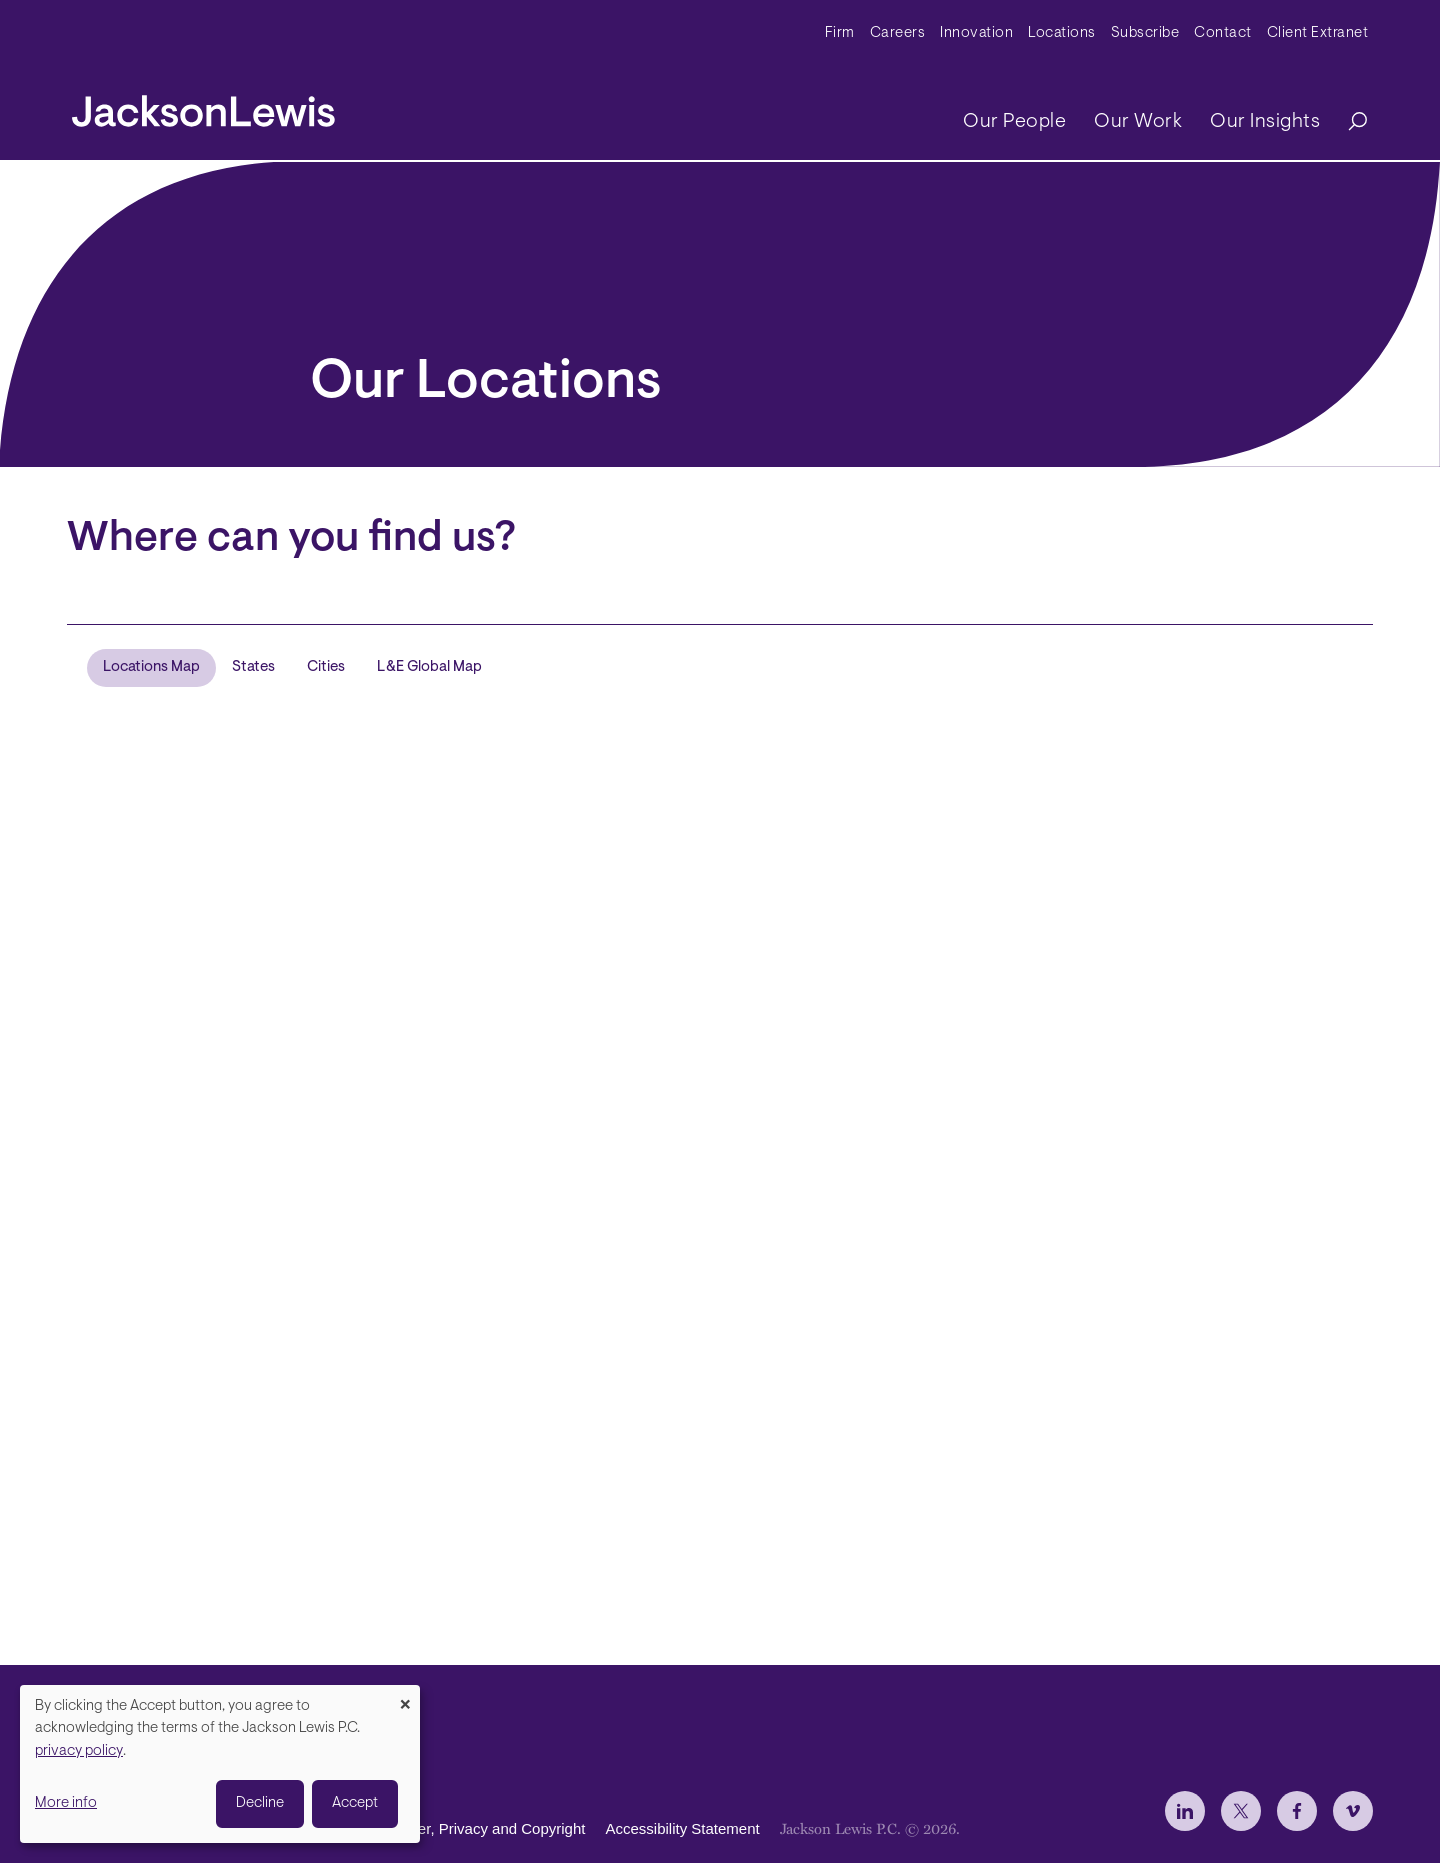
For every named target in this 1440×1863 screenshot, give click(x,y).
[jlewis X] (1241, 1811)
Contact (1223, 33)
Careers (898, 33)
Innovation (976, 33)
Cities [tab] (326, 667)
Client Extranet (1318, 33)
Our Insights (1265, 122)
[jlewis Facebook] (1297, 1811)
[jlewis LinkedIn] (1185, 1811)
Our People (1014, 122)
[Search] (1348, 122)
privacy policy (79, 1751)
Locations (1062, 33)
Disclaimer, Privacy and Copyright (473, 1828)
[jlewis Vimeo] (1353, 1811)
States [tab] (253, 667)
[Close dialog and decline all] (405, 1697)
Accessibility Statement (682, 1828)
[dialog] (220, 1764)
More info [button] (66, 1803)
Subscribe (1145, 33)
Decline (260, 1803)
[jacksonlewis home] (203, 106)
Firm (840, 33)
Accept (355, 1803)
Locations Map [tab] (151, 667)
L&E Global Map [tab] (429, 667)
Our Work (1138, 122)
